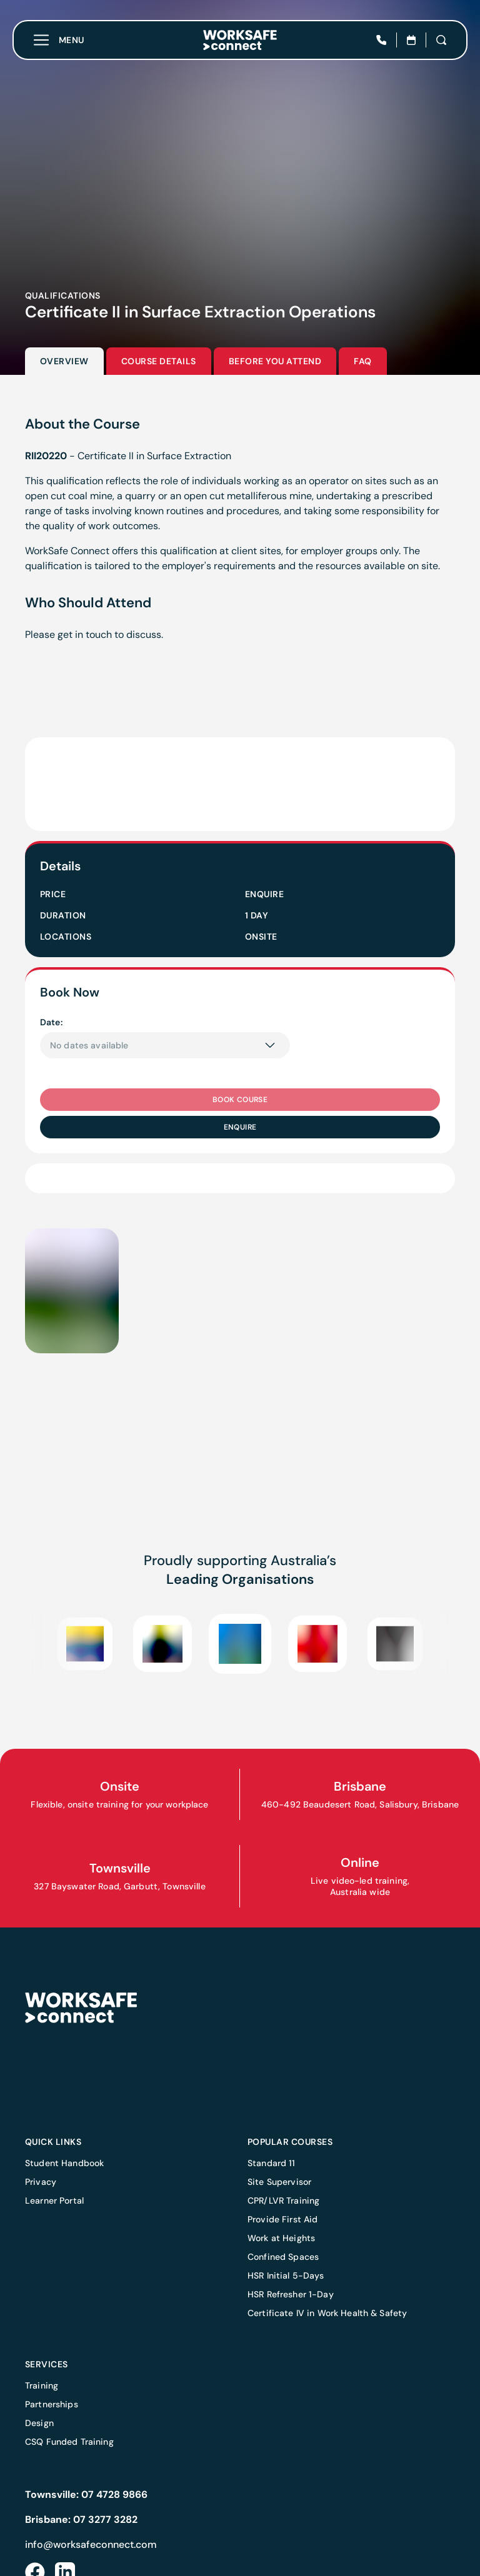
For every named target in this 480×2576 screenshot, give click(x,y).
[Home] (240, 40)
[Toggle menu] (59, 39)
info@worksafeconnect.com (91, 2544)
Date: (51, 1022)
